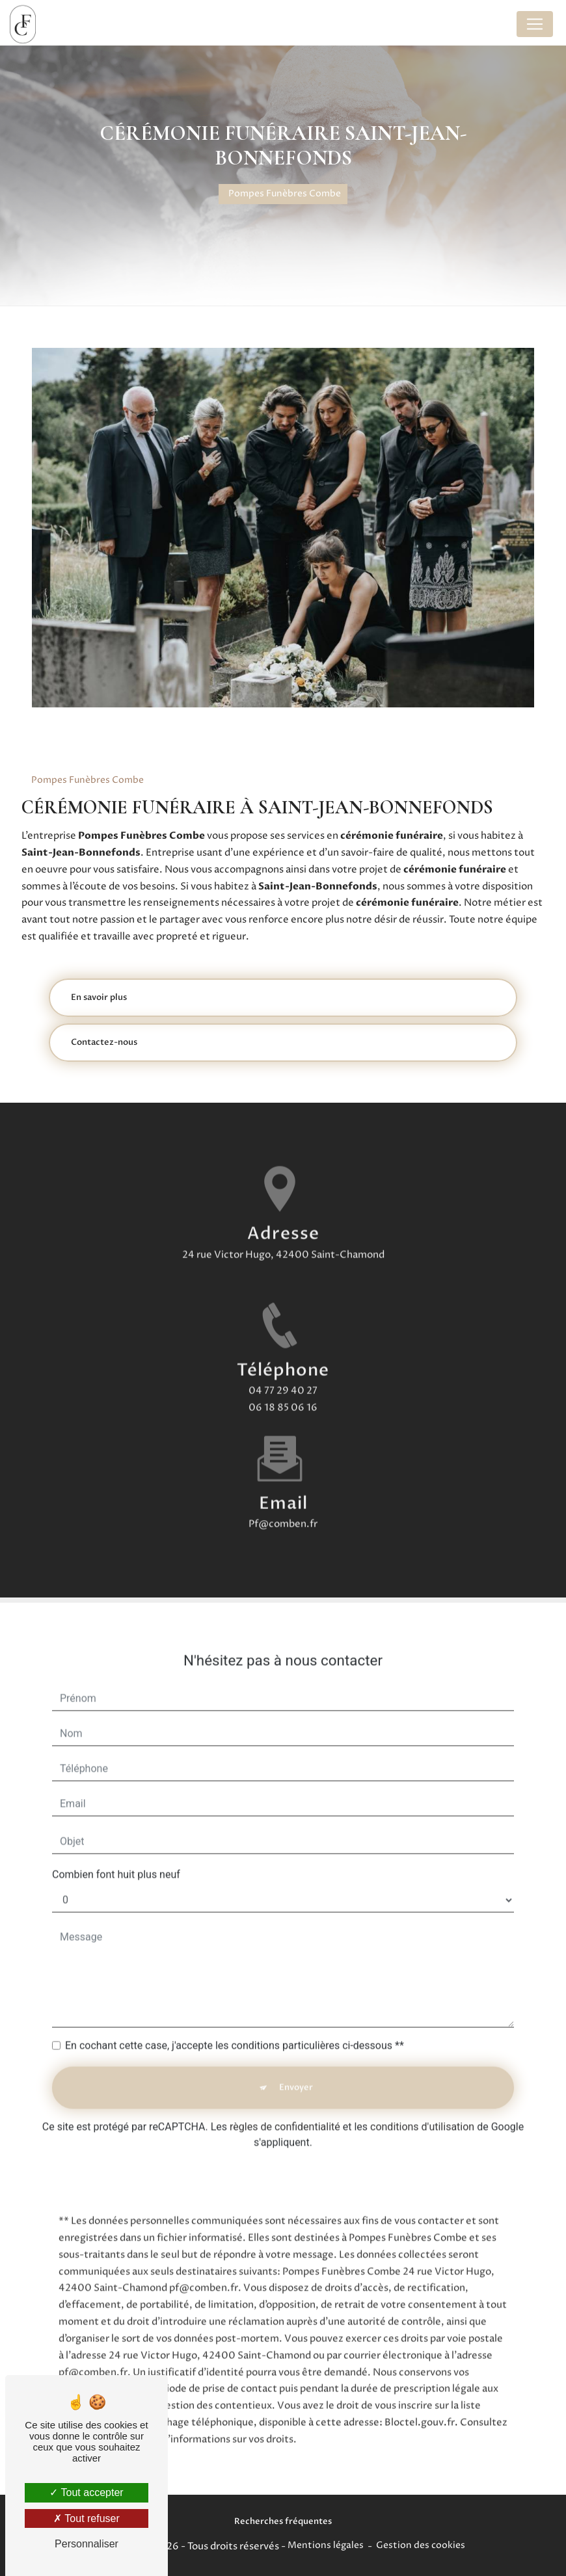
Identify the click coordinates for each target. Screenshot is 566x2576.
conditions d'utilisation (422, 2107)
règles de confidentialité (285, 2107)
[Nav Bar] (535, 24)
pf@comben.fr (283, 1504)
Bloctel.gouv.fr (419, 2403)
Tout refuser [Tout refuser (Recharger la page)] (86, 2518)
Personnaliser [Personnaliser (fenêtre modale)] (86, 2543)
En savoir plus (99, 997)
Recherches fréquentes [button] (283, 2521)
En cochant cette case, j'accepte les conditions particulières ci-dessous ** (234, 2025)
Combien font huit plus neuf (116, 1854)
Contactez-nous (104, 1042)
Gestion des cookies (420, 2545)
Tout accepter (86, 2492)
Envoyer (296, 2067)
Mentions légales (326, 2545)
